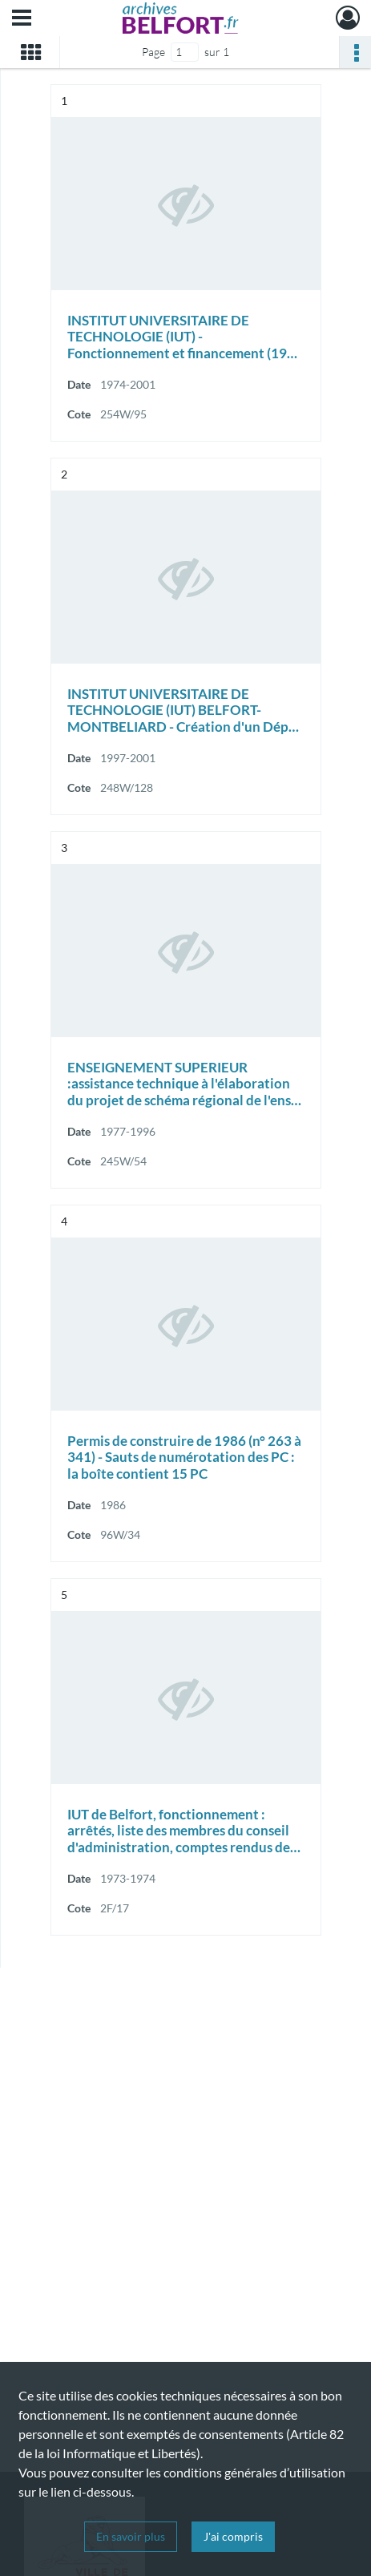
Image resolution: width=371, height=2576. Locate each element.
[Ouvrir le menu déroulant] (21, 19)
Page (153, 52)
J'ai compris (233, 2536)
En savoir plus (130, 2536)
